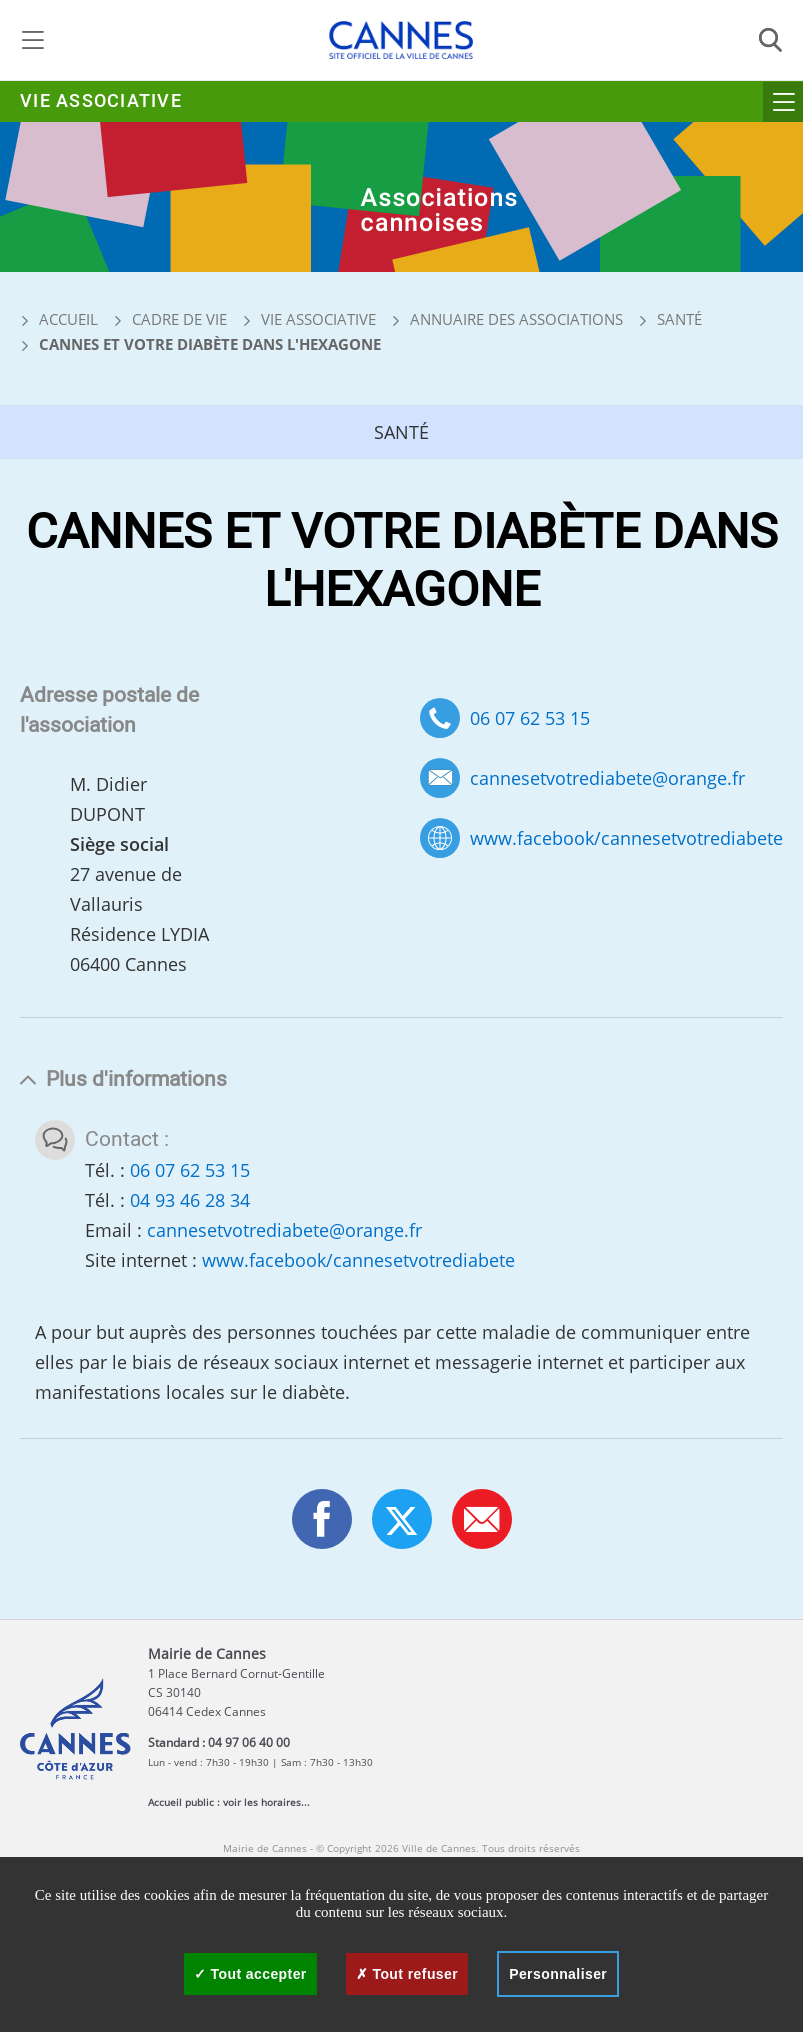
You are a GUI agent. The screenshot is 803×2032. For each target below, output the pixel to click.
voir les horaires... (266, 1802)
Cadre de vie (179, 319)
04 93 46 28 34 (190, 1200)
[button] (482, 1519)
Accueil (59, 319)
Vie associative (101, 101)
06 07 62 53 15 (530, 718)
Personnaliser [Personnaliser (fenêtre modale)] (558, 1974)
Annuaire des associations (516, 319)
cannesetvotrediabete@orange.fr (607, 778)
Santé (679, 319)
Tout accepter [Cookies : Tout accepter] (250, 1974)
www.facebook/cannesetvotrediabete (626, 838)
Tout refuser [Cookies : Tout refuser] (407, 1974)
